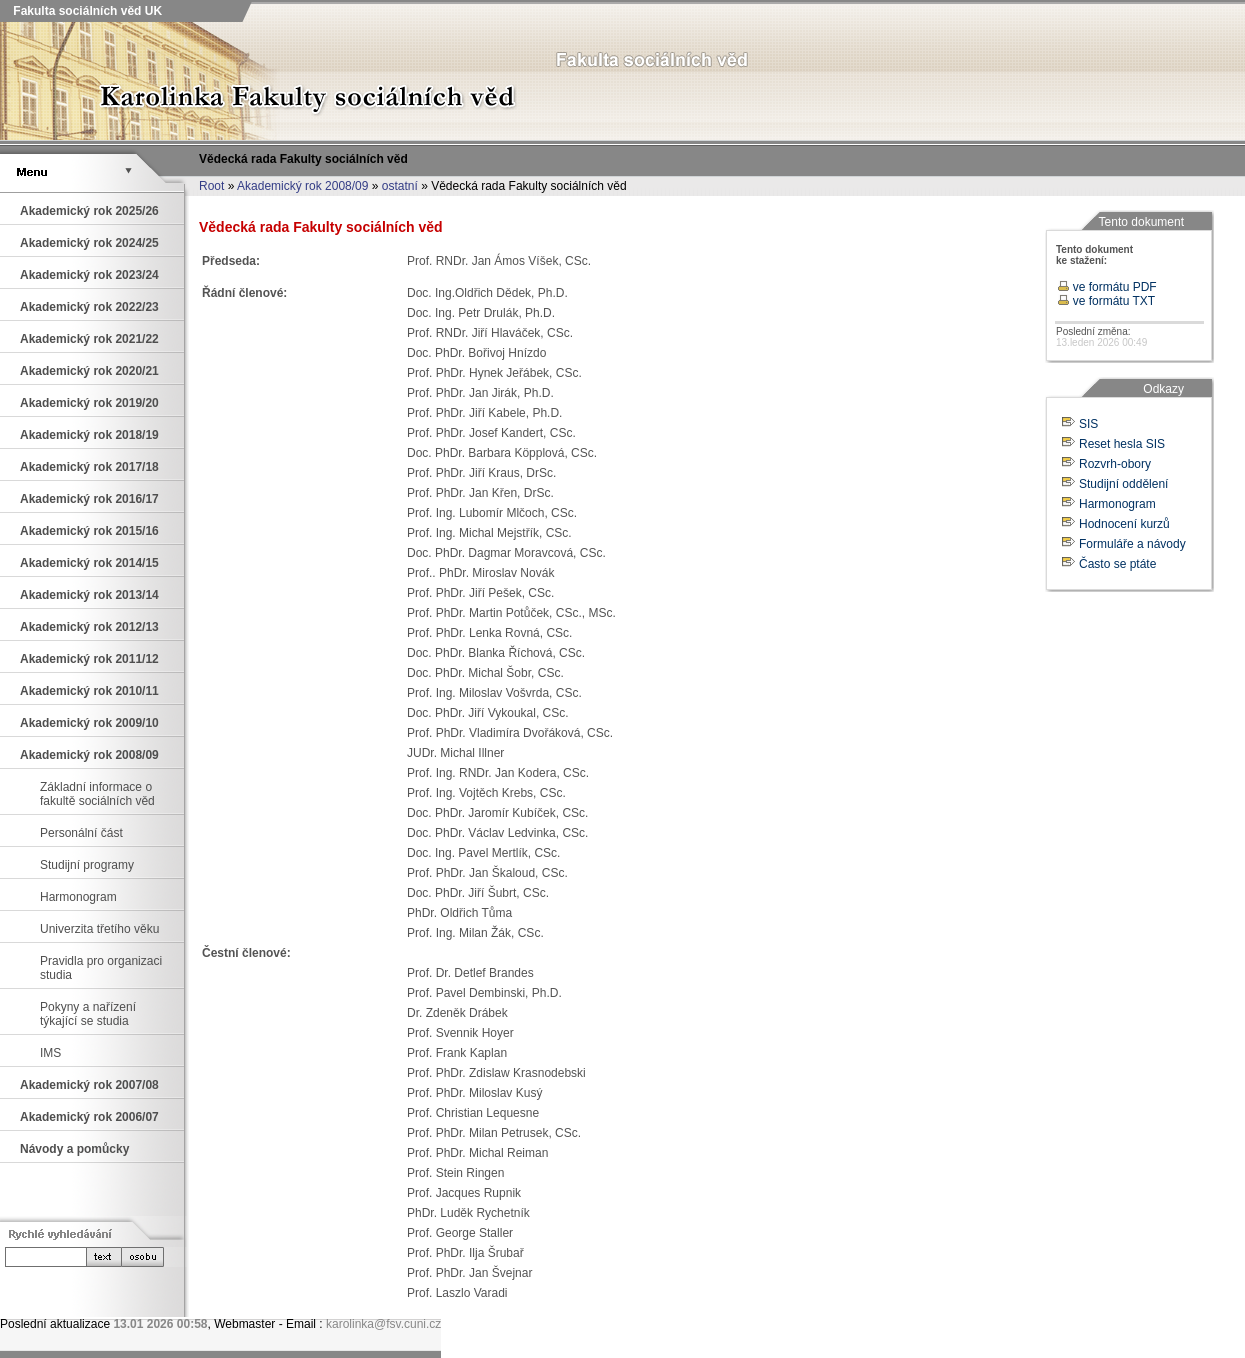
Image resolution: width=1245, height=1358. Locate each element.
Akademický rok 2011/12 (89, 659)
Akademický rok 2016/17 (89, 499)
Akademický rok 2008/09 (302, 186)
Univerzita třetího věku (99, 929)
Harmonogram (78, 897)
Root (211, 186)
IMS (50, 1053)
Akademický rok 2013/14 (89, 595)
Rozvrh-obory (1115, 464)
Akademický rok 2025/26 (89, 211)
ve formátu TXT (1106, 301)
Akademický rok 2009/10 (89, 723)
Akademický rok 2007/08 (89, 1085)
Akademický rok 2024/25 (89, 243)
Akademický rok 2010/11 (89, 691)
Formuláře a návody (1132, 544)
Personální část (81, 833)
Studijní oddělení (1123, 484)
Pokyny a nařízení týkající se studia (88, 1014)
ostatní (400, 186)
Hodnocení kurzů (1124, 524)
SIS (1088, 424)
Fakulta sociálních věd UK (86, 11)
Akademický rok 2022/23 (89, 307)
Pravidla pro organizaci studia (101, 968)
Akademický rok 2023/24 (89, 275)
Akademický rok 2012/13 (89, 627)
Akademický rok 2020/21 (89, 371)
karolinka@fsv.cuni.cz (383, 1324)
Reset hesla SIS (1122, 444)
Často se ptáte (1117, 564)
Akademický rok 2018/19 (89, 435)
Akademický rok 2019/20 (89, 403)
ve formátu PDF (1107, 287)
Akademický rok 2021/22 (89, 339)
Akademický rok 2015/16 (89, 531)
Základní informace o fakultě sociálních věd (97, 794)
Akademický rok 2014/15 (89, 563)
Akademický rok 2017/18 (89, 467)
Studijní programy (87, 865)
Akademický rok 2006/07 (89, 1117)
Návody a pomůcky (74, 1149)
